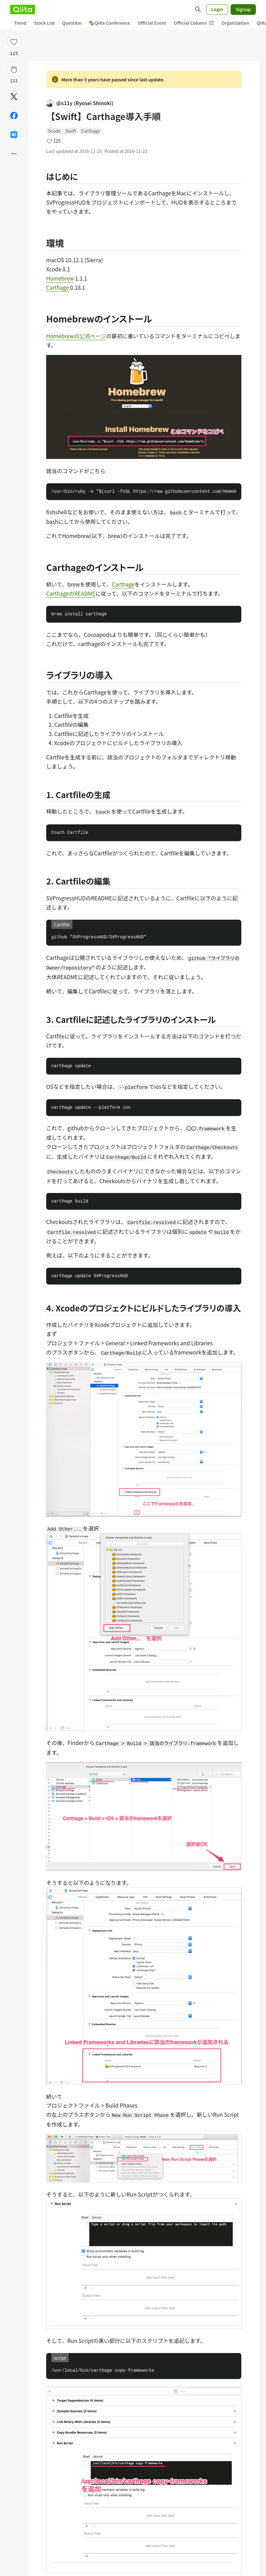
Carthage (90, 131)
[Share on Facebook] (14, 116)
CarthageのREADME (71, 593)
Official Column (194, 23)
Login (217, 9)
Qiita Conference (109, 23)
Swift (71, 131)
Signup (243, 9)
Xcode (54, 131)
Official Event (152, 23)
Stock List (44, 23)
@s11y (79, 103)
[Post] (14, 97)
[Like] (14, 41)
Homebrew (60, 278)
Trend (20, 23)
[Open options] (14, 154)
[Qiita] (22, 9)
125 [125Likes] (14, 53)
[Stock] (14, 70)
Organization (235, 23)
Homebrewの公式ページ (76, 336)
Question (72, 23)
